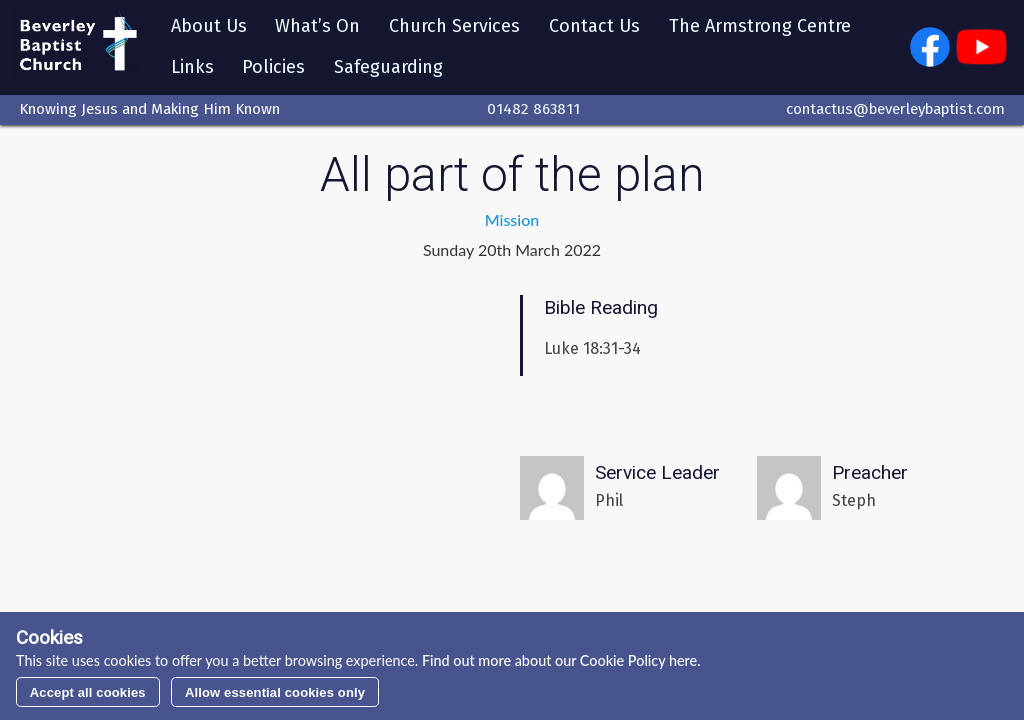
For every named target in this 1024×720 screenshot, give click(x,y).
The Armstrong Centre (764, 28)
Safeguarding (392, 69)
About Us (212, 28)
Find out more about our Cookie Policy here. (559, 660)
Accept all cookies (88, 692)
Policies (277, 69)
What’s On (321, 28)
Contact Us (598, 28)
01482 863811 (533, 113)
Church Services (458, 28)
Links (195, 69)
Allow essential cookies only (275, 692)
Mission (512, 222)
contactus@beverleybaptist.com (895, 113)
